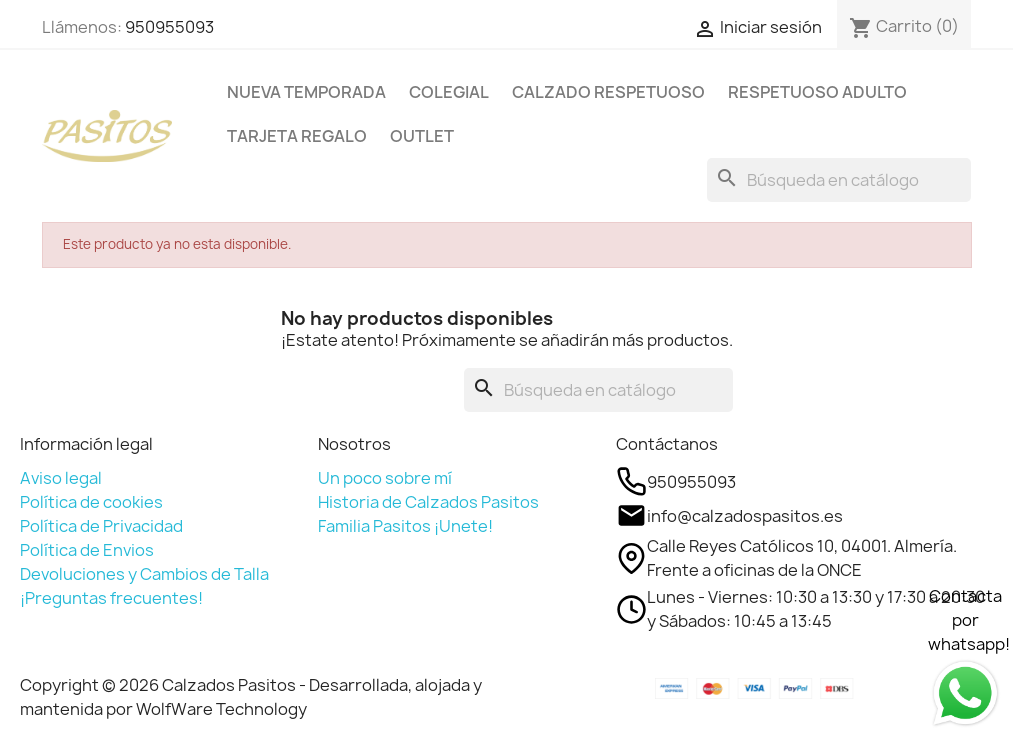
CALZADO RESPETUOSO (608, 92)
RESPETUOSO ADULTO (817, 92)
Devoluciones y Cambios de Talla (144, 574)
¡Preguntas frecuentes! (111, 598)
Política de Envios (87, 550)
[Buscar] (839, 180)
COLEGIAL (449, 92)
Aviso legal (61, 478)
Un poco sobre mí (385, 478)
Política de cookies (91, 502)
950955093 (169, 27)
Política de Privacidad (101, 526)
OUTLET (422, 136)
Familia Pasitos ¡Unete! (405, 526)
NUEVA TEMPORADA (306, 92)
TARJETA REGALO (297, 136)
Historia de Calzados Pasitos (428, 502)
